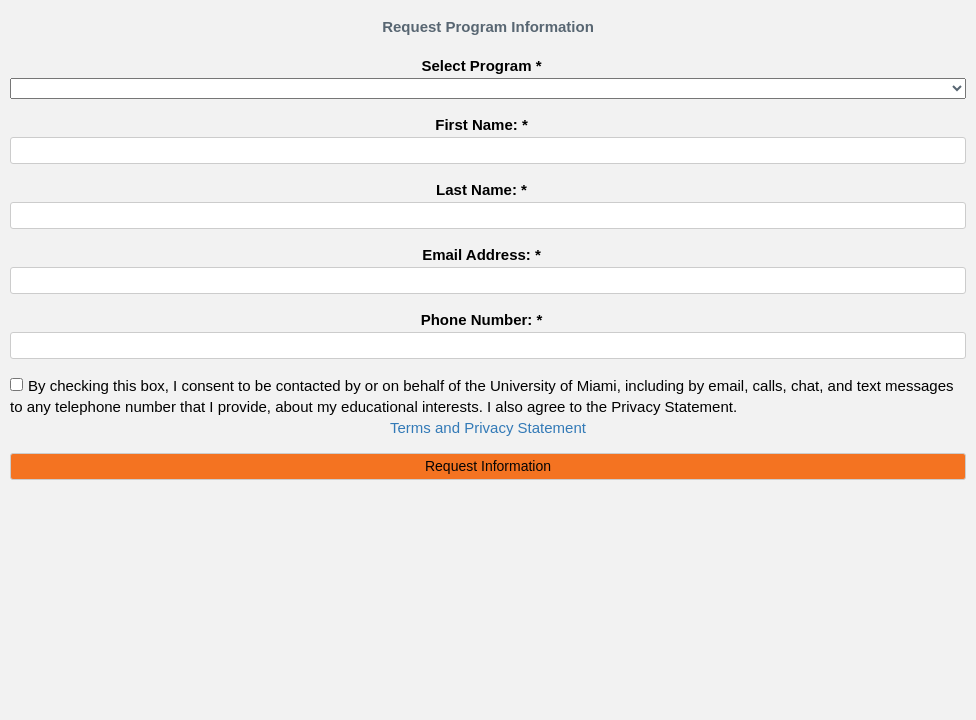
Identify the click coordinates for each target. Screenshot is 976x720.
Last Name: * (481, 189)
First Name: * (481, 124)
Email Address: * (481, 254)
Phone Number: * (482, 319)
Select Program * (481, 65)
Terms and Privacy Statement (488, 427)
